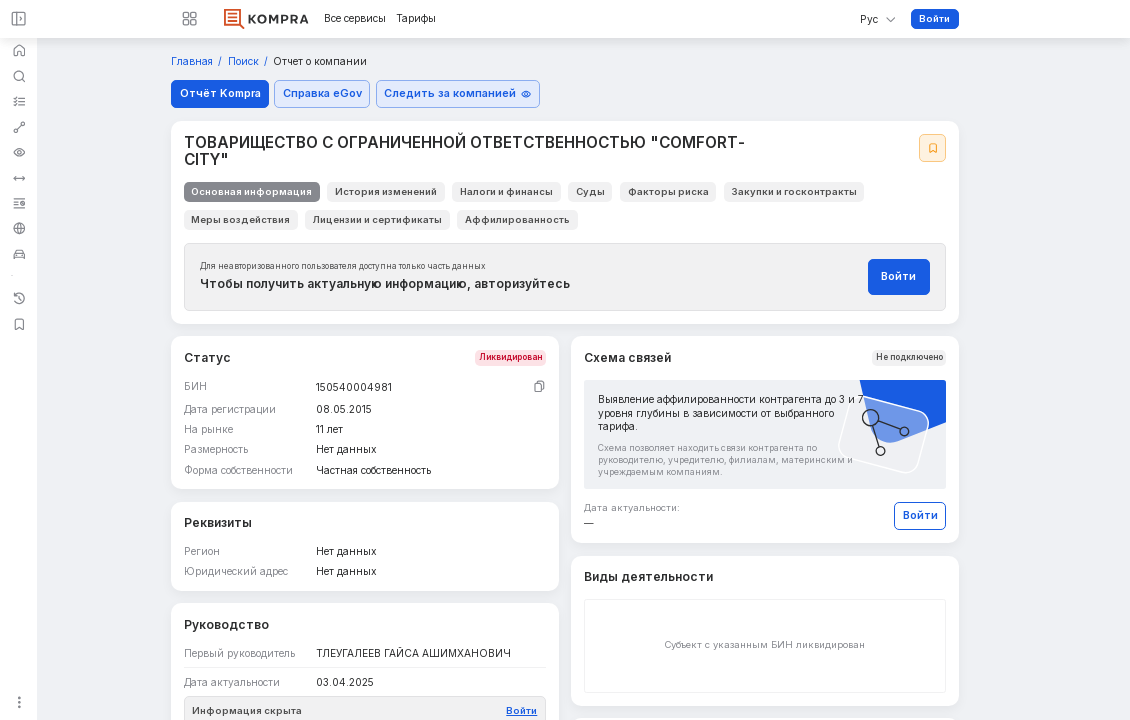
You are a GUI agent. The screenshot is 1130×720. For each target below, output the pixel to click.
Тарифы (416, 18)
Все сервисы (355, 18)
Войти (934, 18)
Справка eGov (322, 93)
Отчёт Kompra (220, 93)
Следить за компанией (457, 93)
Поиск (245, 61)
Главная (193, 61)
